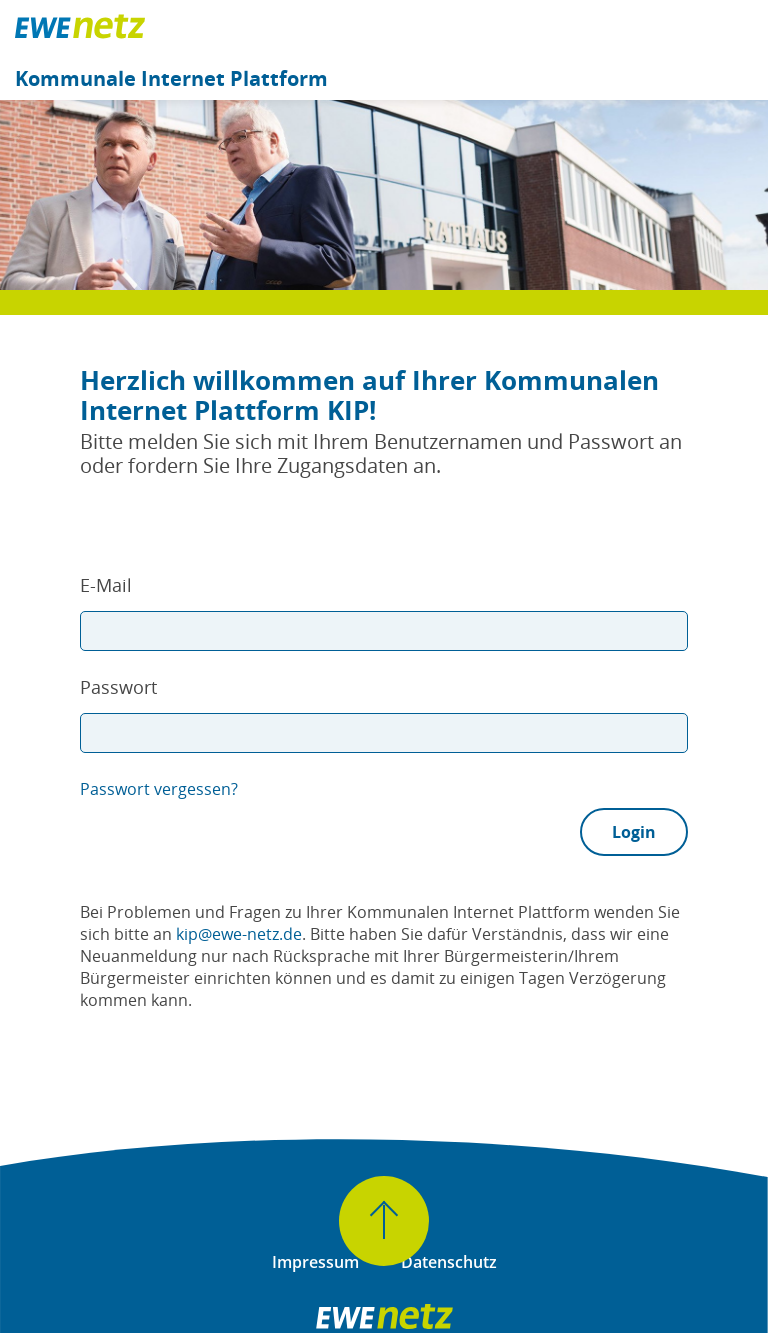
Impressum (315, 1262)
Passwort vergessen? (159, 789)
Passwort (118, 687)
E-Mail (106, 585)
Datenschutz (449, 1262)
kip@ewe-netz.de (239, 934)
